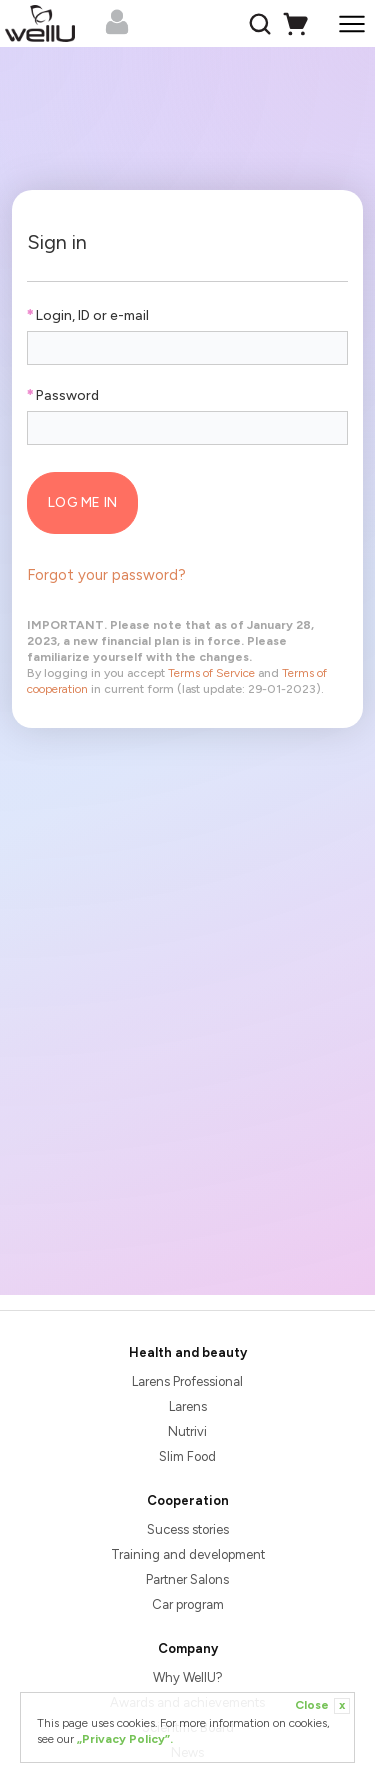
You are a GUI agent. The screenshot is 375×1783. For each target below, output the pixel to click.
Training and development (188, 1554)
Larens (188, 1406)
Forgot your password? (106, 575)
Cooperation (188, 1500)
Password (62, 395)
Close (322, 1706)
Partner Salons (187, 1579)
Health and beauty (188, 1352)
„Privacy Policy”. (125, 1739)
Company (188, 1648)
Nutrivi (187, 1431)
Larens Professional (187, 1381)
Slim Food (187, 1456)
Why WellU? (188, 1677)
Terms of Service (211, 673)
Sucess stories (188, 1529)
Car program (188, 1604)
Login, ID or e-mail (87, 315)
